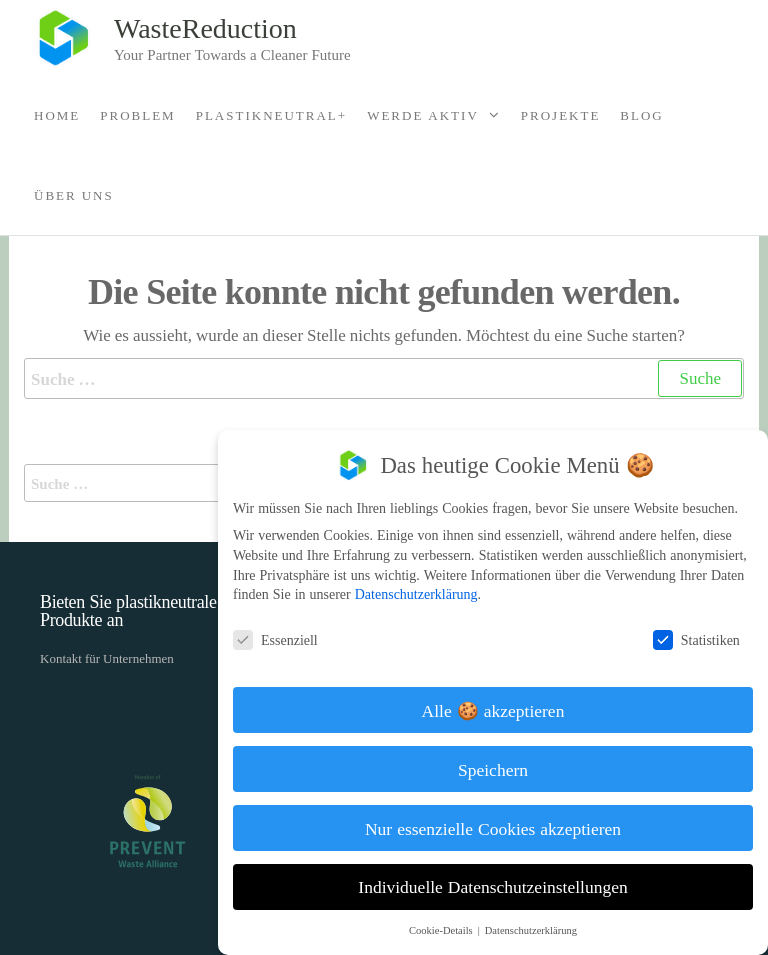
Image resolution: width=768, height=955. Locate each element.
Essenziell (282, 639)
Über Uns (74, 195)
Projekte (561, 115)
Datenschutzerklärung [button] (538, 930)
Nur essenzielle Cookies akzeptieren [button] (500, 828)
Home (57, 115)
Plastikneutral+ (271, 115)
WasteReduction (205, 27)
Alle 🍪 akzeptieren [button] (500, 710)
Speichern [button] (500, 769)
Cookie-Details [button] (449, 930)
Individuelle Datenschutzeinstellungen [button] (500, 886)
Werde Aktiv (423, 115)
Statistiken (703, 639)
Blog (641, 115)
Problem (137, 115)
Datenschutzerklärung (423, 593)
